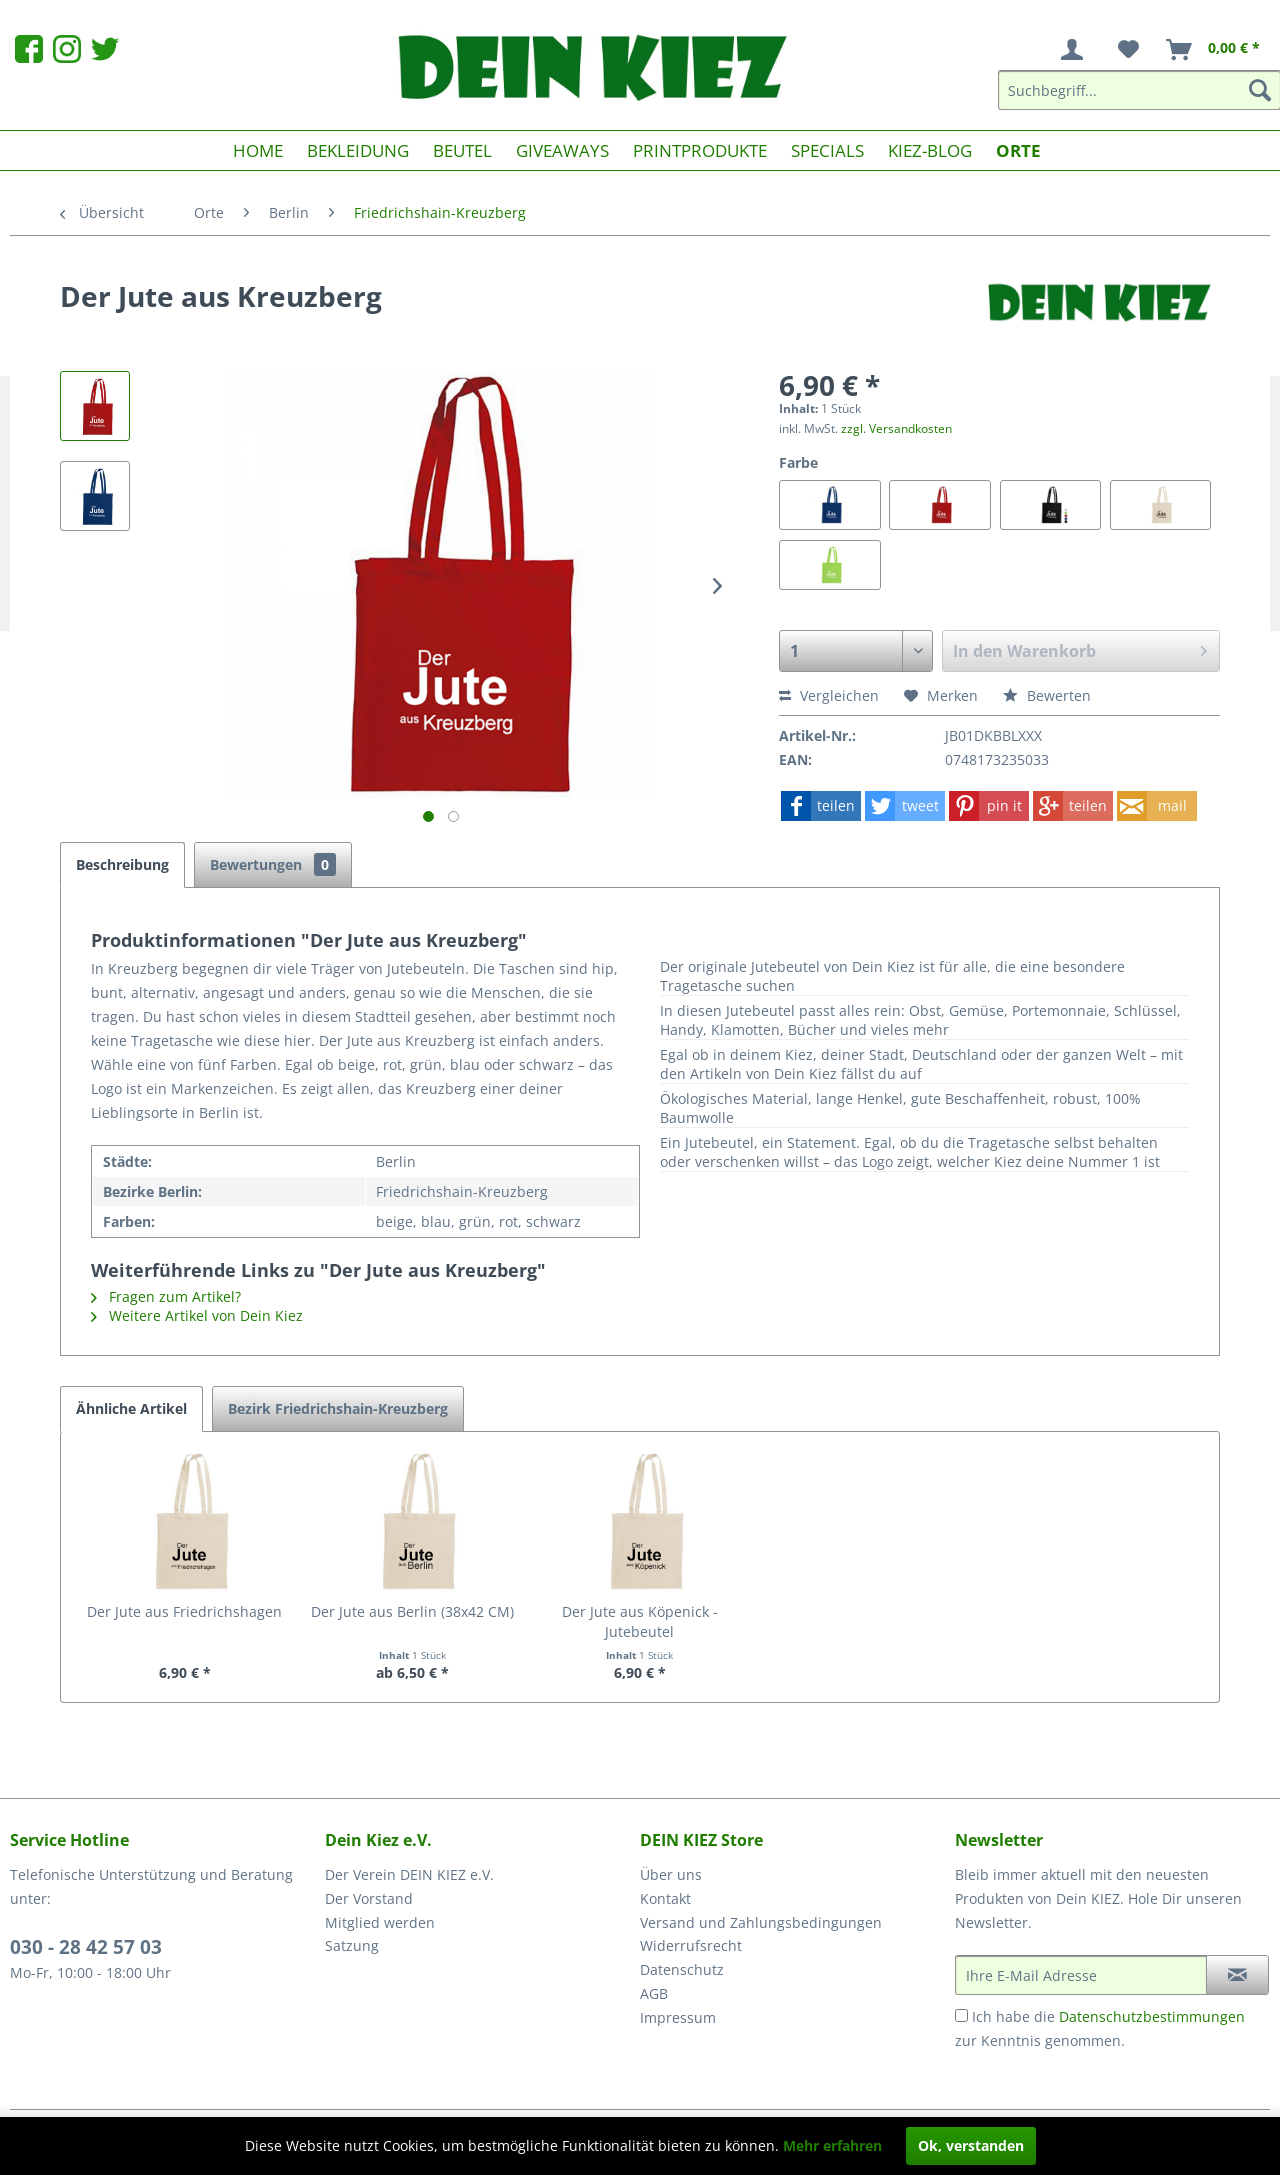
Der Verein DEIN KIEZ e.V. (409, 1874)
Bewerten (1047, 695)
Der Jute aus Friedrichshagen (184, 1611)
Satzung (352, 1945)
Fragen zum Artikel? (166, 1296)
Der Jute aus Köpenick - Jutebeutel (640, 1621)
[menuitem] (1076, 50)
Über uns (671, 1874)
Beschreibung (122, 864)
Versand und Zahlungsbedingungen (761, 1922)
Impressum (678, 2017)
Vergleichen (829, 695)
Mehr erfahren (832, 2145)
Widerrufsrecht (691, 1945)
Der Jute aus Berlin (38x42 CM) (412, 1611)
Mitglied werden (380, 1922)
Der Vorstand (369, 1898)
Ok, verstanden (971, 2145)
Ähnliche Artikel (131, 1408)
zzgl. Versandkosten (896, 428)
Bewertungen (273, 864)
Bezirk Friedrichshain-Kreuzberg (338, 1408)
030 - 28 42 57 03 (86, 1947)
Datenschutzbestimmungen (1152, 2016)
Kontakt (665, 1898)
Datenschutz (682, 1969)
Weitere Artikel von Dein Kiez (197, 1315)
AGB (654, 1993)
